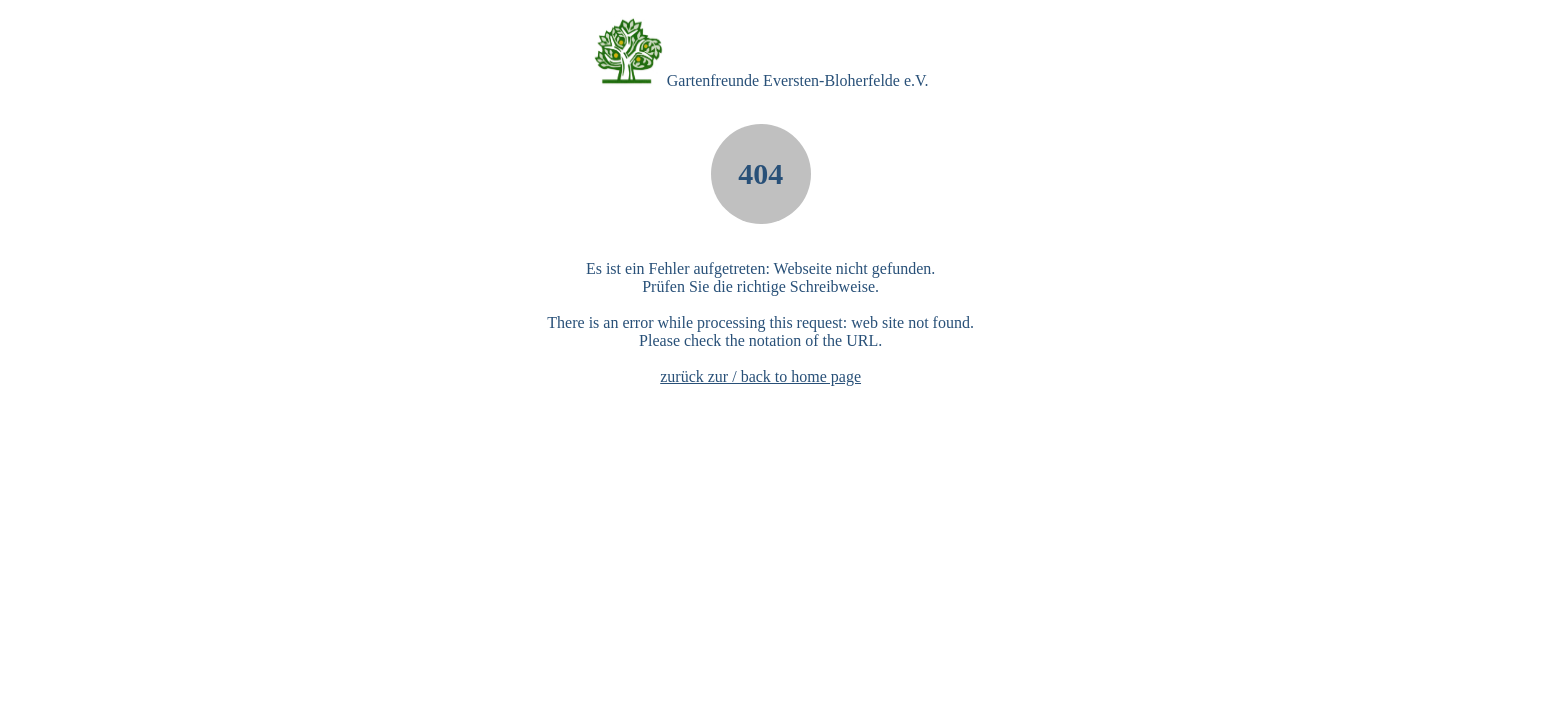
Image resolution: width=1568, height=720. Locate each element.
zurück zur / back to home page (760, 376)
